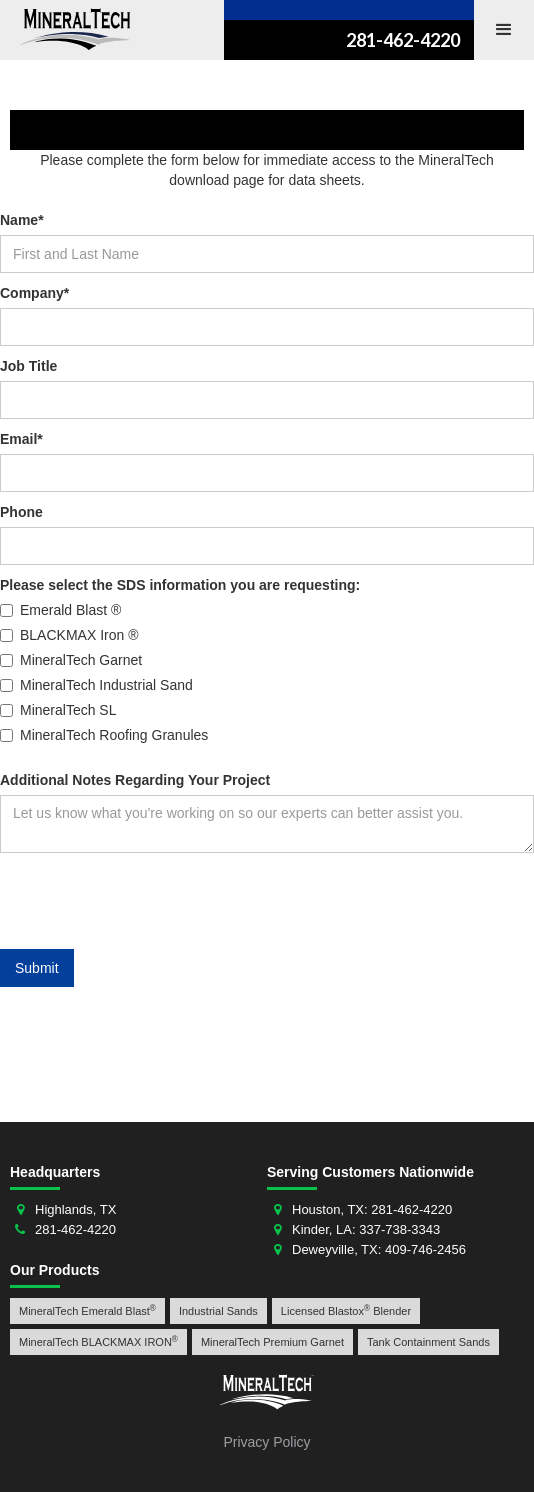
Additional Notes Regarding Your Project (135, 780)
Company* (34, 293)
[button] (504, 30)
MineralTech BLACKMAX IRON (98, 1341)
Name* (22, 220)
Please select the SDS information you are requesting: (180, 585)
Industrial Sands (218, 1311)
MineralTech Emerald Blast (87, 1310)
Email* (21, 439)
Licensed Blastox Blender (346, 1310)
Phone (21, 512)
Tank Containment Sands (428, 1342)
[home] (70, 29)
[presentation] (152, 902)
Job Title (28, 366)
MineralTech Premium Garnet (272, 1342)
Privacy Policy (266, 1442)
